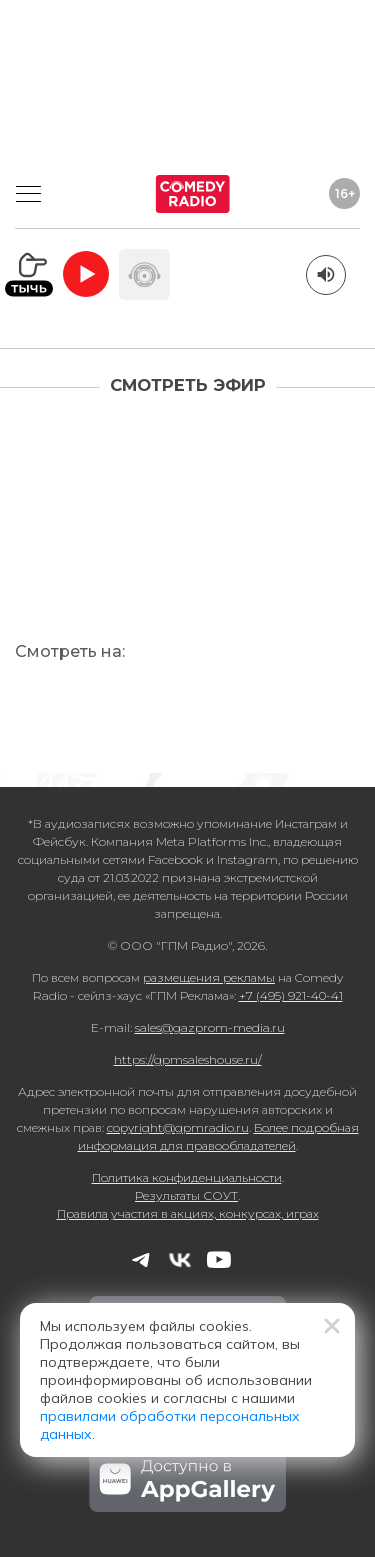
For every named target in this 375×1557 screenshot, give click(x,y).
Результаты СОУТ (186, 1195)
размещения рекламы (209, 977)
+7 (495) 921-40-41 (291, 995)
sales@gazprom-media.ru (210, 1027)
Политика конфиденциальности (187, 1177)
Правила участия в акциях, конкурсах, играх (188, 1213)
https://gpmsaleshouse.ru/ (188, 1059)
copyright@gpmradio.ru (178, 1127)
